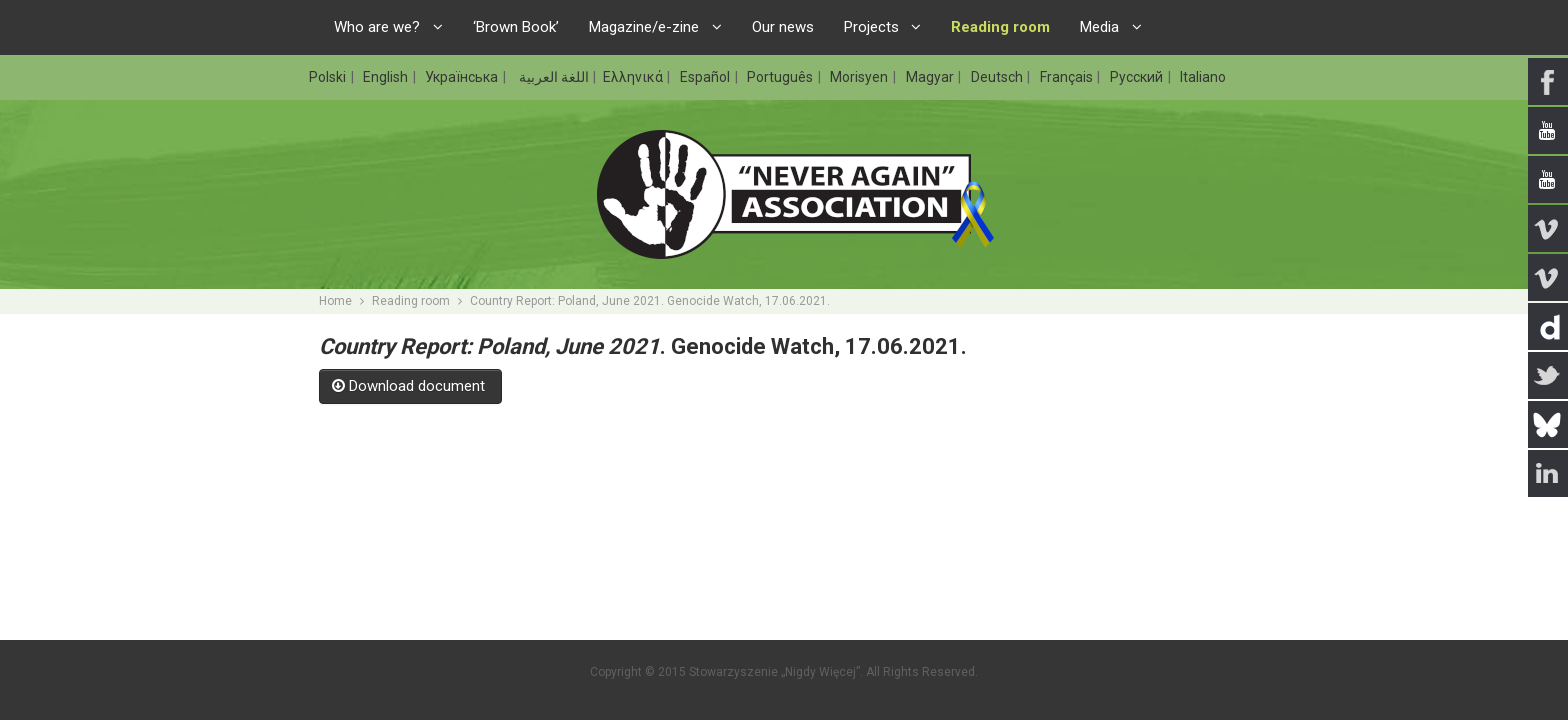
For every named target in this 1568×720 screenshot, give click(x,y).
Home (335, 301)
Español (706, 77)
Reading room (411, 301)
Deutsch (998, 77)
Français (1068, 77)
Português (781, 77)
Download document (410, 386)
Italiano (1203, 77)
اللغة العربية (552, 77)
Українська (463, 77)
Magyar (931, 77)
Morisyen (860, 77)
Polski (329, 77)
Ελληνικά (634, 77)
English (387, 77)
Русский (1138, 77)
